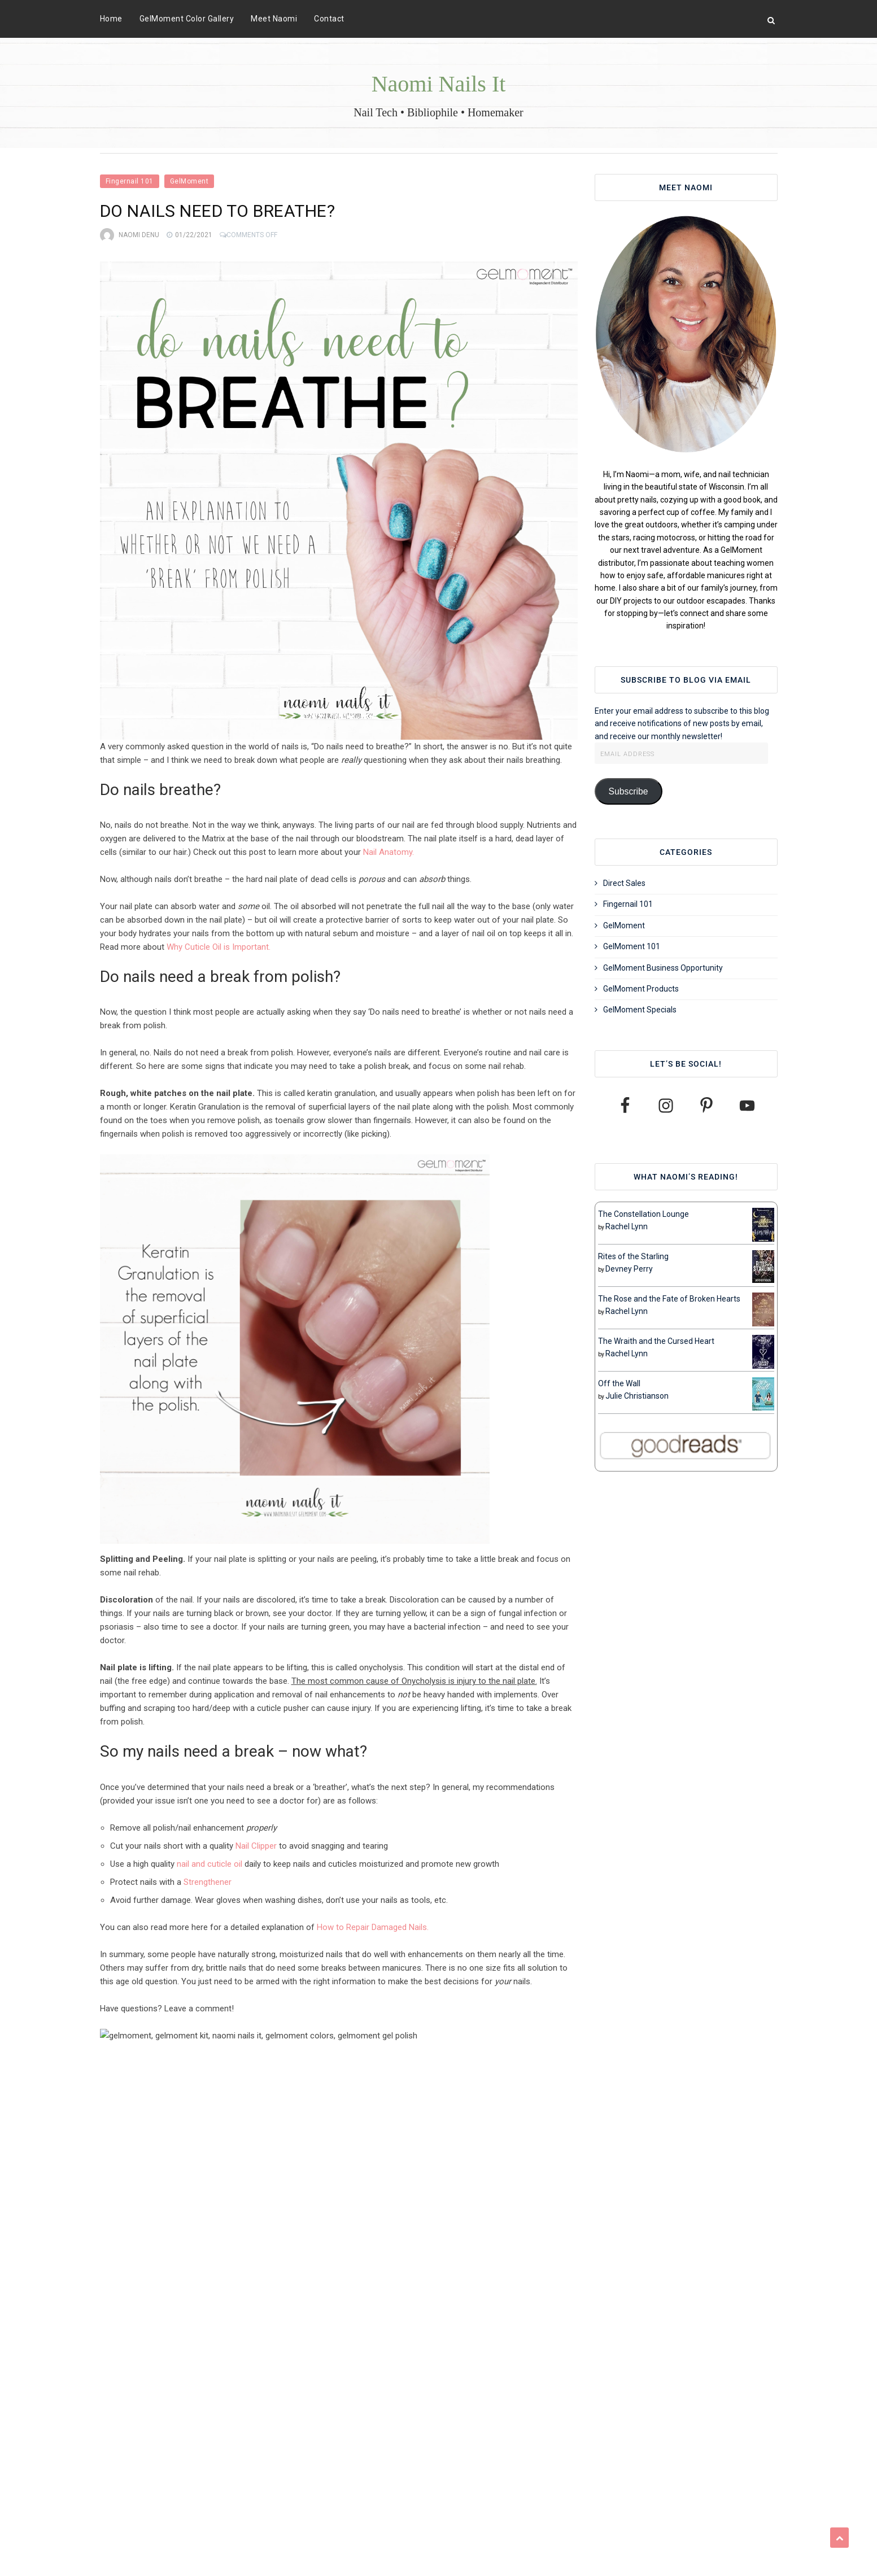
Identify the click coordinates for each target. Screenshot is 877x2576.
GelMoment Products (641, 987)
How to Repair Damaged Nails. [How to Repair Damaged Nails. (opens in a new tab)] (373, 1927)
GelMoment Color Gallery (186, 18)
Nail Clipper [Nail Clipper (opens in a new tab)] (257, 1846)
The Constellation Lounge (643, 1212)
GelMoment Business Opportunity (663, 966)
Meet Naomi (274, 18)
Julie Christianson (637, 1394)
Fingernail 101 (130, 181)
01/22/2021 (193, 235)
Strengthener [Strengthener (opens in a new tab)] (208, 1882)
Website (244, 2396)
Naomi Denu (139, 235)
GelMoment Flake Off (526, 2304)
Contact (329, 18)
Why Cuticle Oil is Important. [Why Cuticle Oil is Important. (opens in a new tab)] (218, 947)
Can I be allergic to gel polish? (167, 2304)
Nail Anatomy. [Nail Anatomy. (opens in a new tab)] (388, 852)
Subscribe (628, 790)
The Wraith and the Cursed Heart (656, 1339)
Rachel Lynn (626, 1225)
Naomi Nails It (439, 84)
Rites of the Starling (633, 1255)
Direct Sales (624, 882)
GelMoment (189, 181)
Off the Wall (619, 1382)
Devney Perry (629, 1267)
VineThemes (755, 2558)
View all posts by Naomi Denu (167, 2396)
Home (111, 18)
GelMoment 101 (631, 945)
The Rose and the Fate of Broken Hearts (669, 1297)
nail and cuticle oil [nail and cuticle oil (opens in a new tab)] (209, 1864)
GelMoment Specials (640, 1008)
